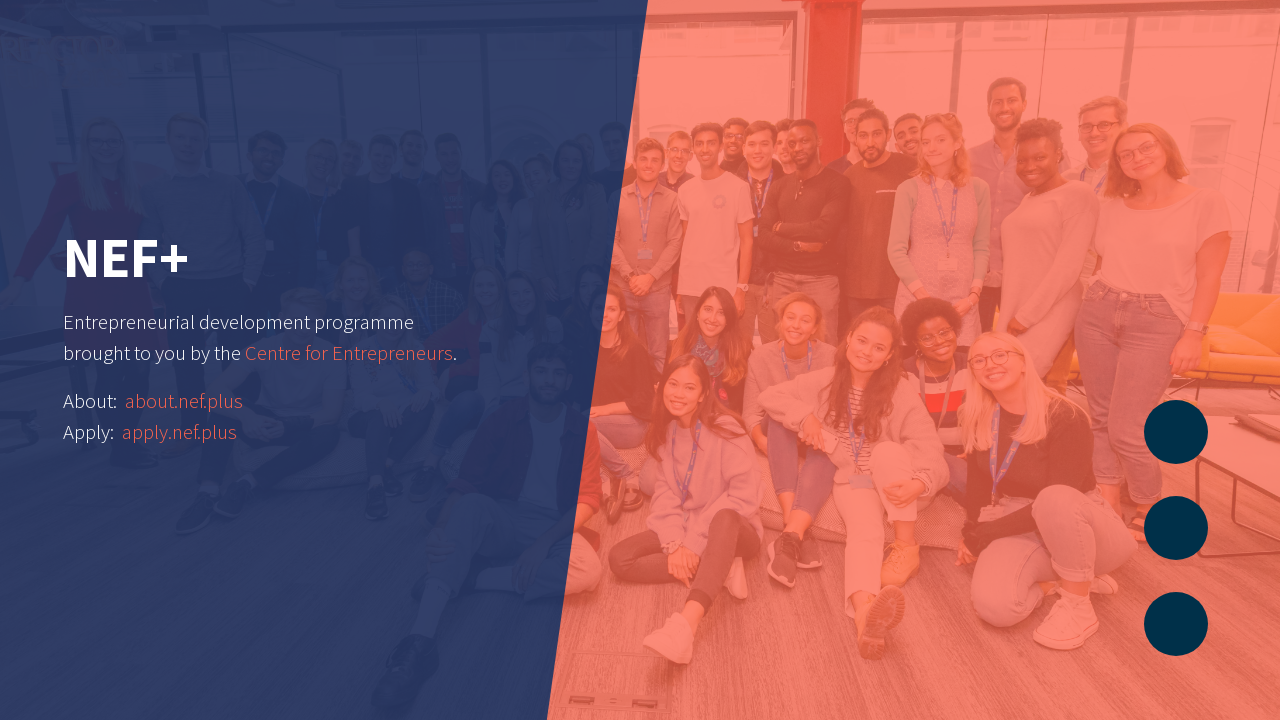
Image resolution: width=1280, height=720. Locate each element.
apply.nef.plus (179, 432)
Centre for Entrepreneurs (349, 353)
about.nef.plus (184, 401)
